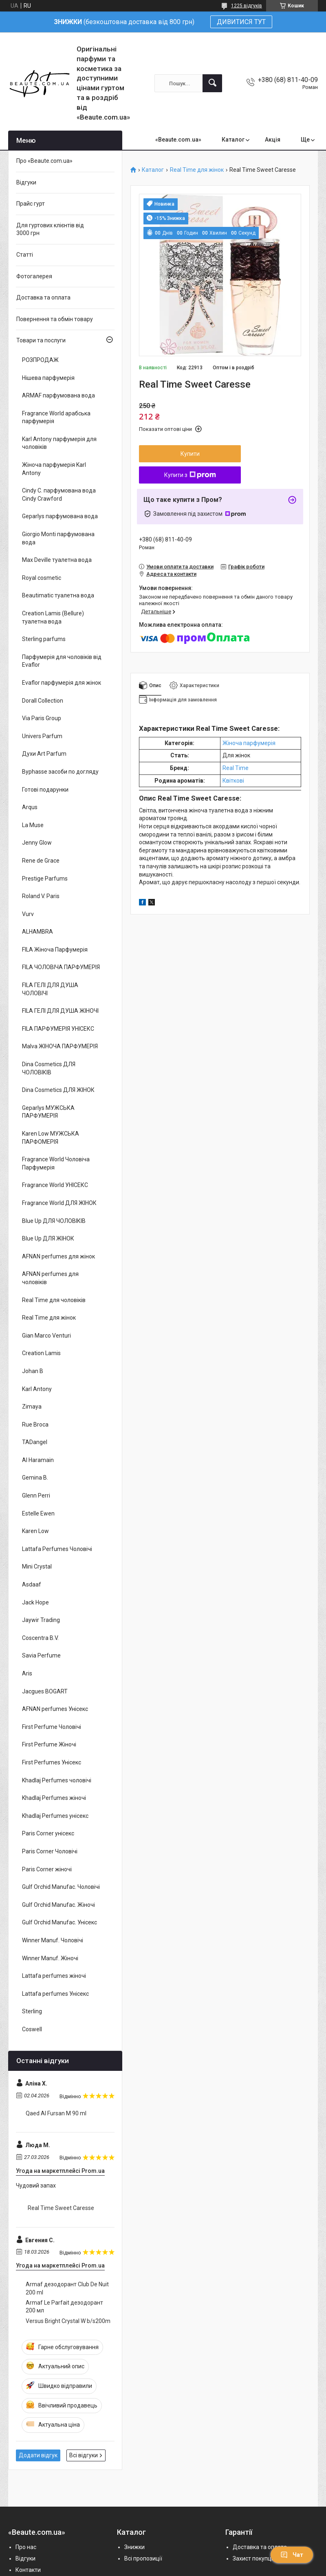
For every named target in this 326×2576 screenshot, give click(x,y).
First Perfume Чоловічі (51, 1727)
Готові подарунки (45, 789)
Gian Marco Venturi (46, 1335)
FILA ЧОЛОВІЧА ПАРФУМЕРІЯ (61, 967)
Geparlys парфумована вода (60, 516)
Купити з (190, 475)
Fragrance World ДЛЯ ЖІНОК (59, 1203)
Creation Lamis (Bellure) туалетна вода (53, 617)
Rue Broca (35, 1424)
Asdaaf (31, 1584)
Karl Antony (37, 1389)
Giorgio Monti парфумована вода (58, 538)
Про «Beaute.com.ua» (44, 161)
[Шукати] (212, 83)
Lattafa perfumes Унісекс (55, 1993)
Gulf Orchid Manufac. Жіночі (58, 1904)
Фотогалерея (34, 276)
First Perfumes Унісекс (51, 1762)
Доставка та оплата (43, 297)
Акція (272, 139)
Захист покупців (254, 2558)
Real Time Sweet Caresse (61, 2208)
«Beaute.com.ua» (178, 139)
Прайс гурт (30, 203)
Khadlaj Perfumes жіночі (54, 1798)
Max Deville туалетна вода (57, 560)
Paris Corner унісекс (48, 1833)
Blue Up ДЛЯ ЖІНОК (48, 1238)
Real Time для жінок (197, 170)
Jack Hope (35, 1602)
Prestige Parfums (45, 878)
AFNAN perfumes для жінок (58, 1256)
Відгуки (26, 182)
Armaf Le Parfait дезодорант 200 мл (64, 2306)
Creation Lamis (41, 1353)
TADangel (34, 1442)
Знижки (134, 2547)
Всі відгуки (83, 2455)
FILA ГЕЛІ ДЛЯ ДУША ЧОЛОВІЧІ (50, 989)
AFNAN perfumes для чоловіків (50, 1278)
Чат (291, 2554)
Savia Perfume (41, 1655)
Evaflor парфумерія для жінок (61, 682)
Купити (190, 453)
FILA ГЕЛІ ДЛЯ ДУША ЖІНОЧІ (60, 1010)
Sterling (32, 2011)
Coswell (32, 2029)
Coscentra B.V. (40, 1638)
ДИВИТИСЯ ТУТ (241, 22)
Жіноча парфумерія (248, 743)
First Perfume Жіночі (49, 1744)
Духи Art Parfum (44, 753)
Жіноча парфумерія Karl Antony (54, 469)
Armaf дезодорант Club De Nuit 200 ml (67, 2288)
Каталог (233, 139)
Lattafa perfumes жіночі (54, 1975)
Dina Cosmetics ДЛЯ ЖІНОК (58, 1090)
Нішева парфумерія (48, 378)
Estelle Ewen (38, 1513)
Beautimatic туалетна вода (58, 595)
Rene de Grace (40, 860)
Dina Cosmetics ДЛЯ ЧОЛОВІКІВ (48, 1068)
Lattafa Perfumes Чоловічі (57, 1549)
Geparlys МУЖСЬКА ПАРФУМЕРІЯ (48, 1112)
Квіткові (233, 780)
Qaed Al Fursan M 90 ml (56, 2113)
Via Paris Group (41, 718)
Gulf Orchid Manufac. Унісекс (59, 1922)
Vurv (28, 914)
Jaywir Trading (41, 1620)
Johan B (32, 1371)
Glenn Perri (36, 1495)
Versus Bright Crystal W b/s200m (68, 2321)
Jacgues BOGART (45, 1691)
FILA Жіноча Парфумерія (55, 949)
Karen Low (35, 1531)
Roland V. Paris (40, 896)
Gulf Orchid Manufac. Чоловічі (61, 1887)
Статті (24, 254)
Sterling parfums (44, 639)
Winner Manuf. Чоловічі (52, 1940)
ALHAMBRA (37, 931)
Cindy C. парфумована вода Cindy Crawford (59, 494)
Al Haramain (38, 1460)
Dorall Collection (42, 700)
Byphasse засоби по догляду (60, 771)
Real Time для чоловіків (54, 1300)
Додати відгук (38, 2455)
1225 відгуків (246, 6)
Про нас (25, 2547)
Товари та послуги (41, 340)
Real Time (235, 768)
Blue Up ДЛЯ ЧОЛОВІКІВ (54, 1221)
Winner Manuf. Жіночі (50, 1958)
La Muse (33, 825)
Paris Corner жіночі (47, 1869)
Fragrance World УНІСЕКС (55, 1185)
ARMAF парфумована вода (58, 395)
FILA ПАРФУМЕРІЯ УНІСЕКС (58, 1028)
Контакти (28, 2570)
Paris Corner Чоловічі (49, 1851)
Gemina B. (35, 1477)
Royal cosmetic (41, 578)
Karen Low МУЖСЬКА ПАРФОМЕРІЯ (50, 1137)
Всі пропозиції (143, 2558)
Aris (27, 1673)
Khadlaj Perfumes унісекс (55, 1816)
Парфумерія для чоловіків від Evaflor (61, 661)
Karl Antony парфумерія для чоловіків (59, 443)
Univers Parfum (42, 736)
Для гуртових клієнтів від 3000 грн (50, 229)
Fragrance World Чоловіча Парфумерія (56, 1163)
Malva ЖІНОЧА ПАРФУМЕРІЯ (60, 1046)
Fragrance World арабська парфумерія (56, 417)
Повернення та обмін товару (54, 319)
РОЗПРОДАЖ (40, 360)
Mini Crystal (37, 1566)
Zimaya (32, 1406)
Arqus (29, 807)
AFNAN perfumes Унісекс (55, 1709)
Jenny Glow (37, 842)
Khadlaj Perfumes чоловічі (56, 1780)
